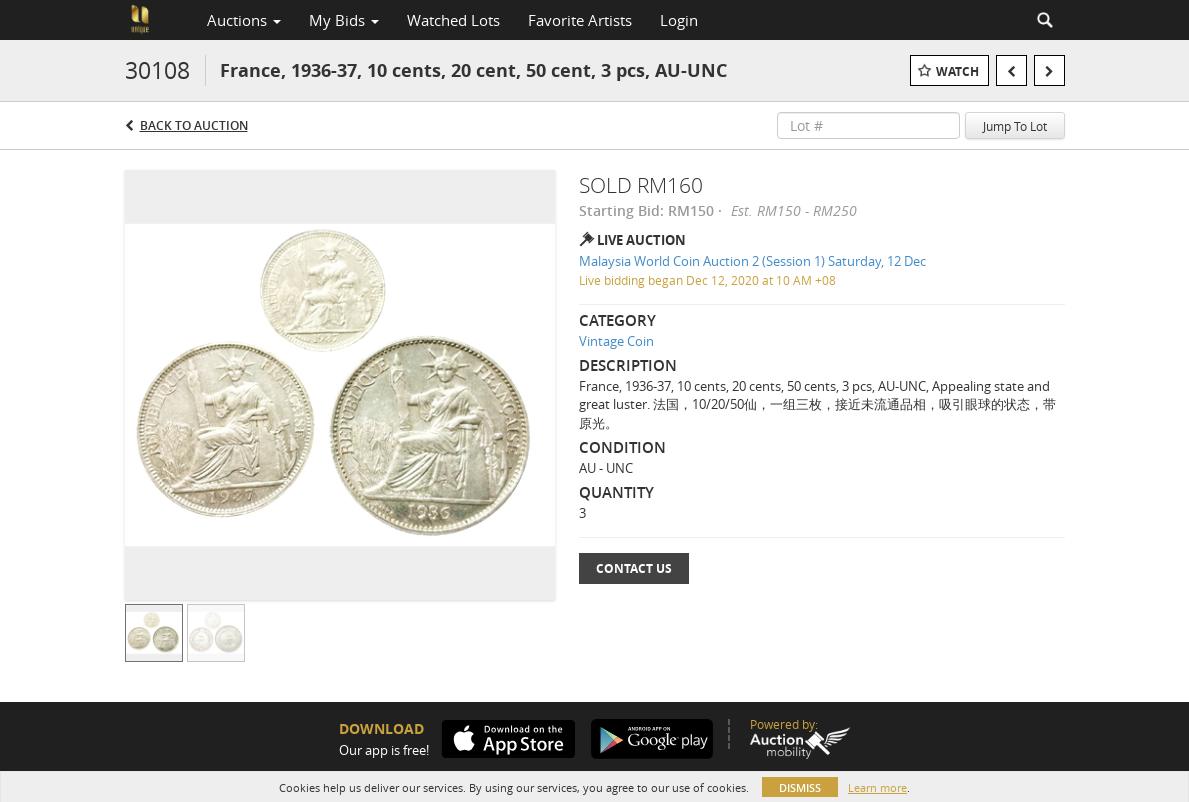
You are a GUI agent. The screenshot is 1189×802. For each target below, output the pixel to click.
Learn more (877, 787)
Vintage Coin (616, 341)
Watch (957, 71)
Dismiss (800, 787)
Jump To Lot (1015, 126)
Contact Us (634, 568)
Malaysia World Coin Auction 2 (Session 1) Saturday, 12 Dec (752, 261)
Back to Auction (194, 125)
